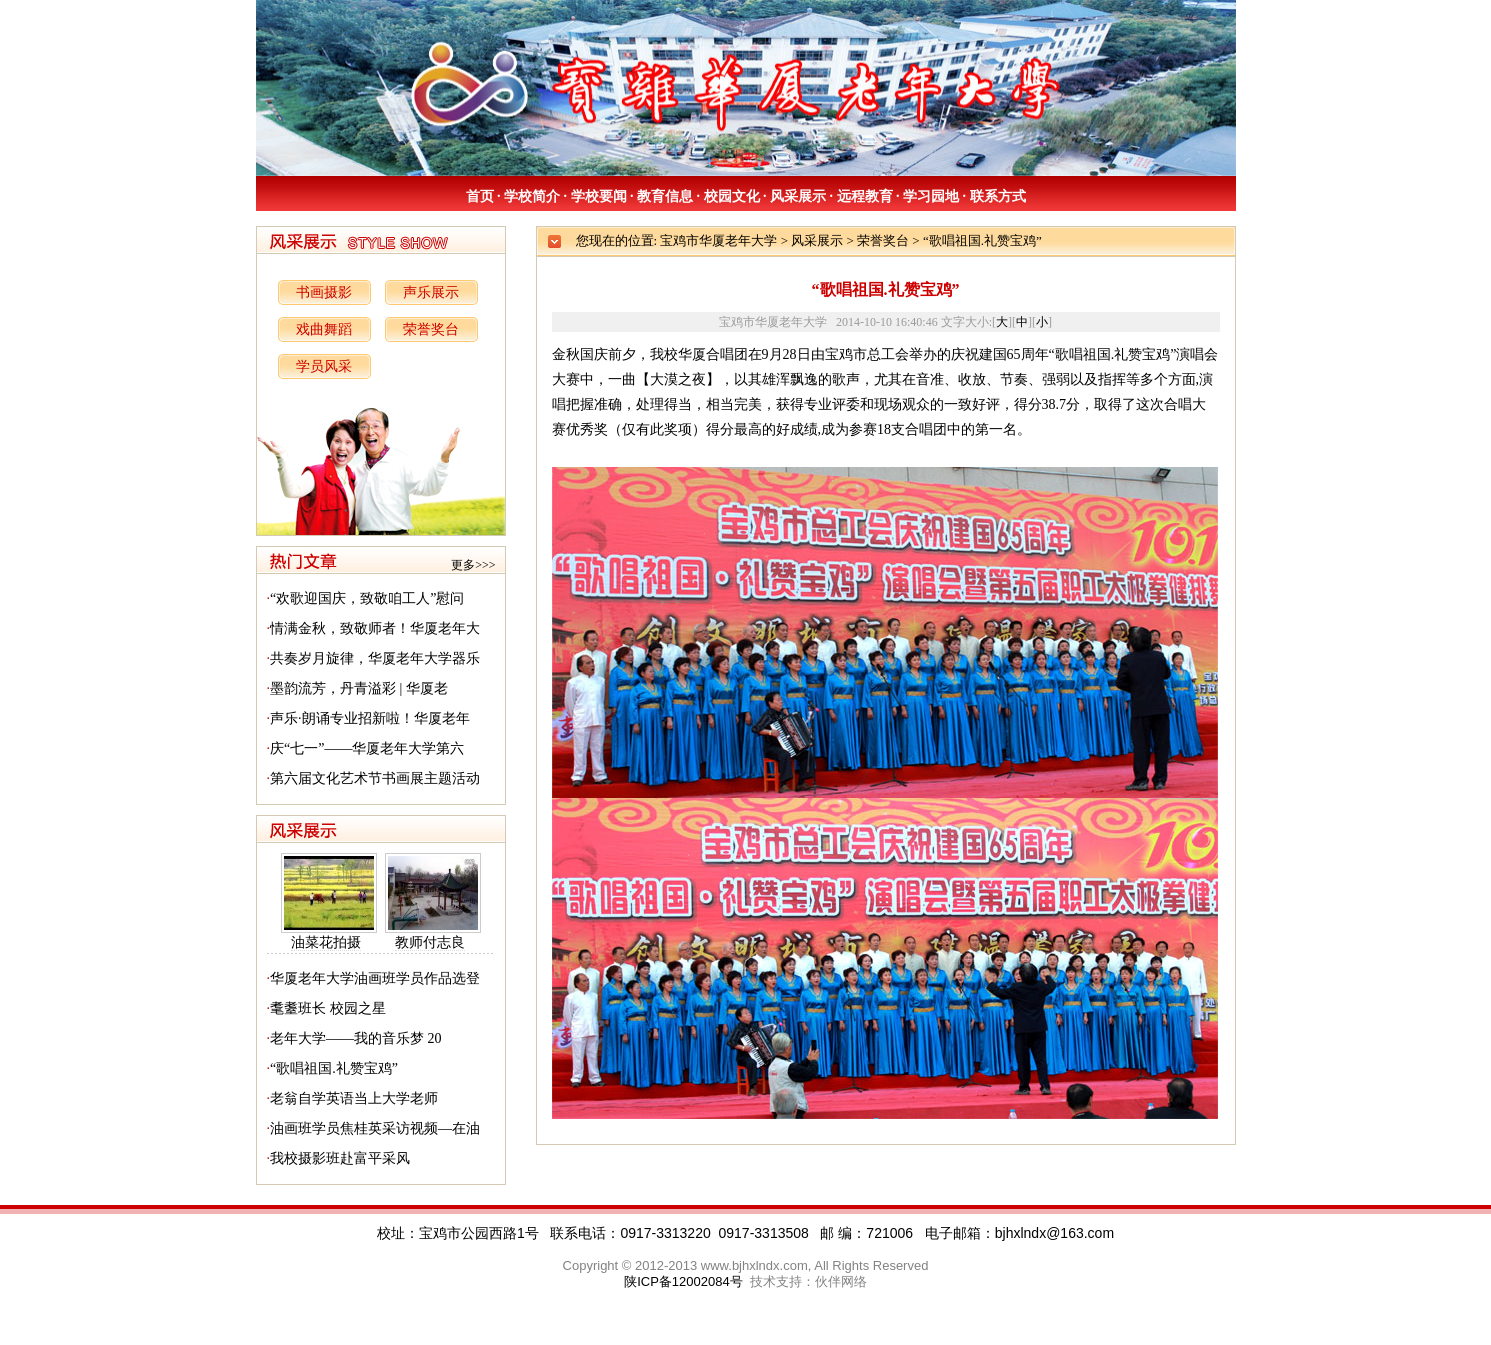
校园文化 (732, 196)
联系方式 (998, 196)
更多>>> (473, 565)
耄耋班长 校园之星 (328, 1008)
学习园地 (931, 196)
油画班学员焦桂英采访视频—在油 (375, 1128)
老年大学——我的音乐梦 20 (356, 1038)
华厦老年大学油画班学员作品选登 (375, 978)
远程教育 (865, 196)
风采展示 (798, 196)
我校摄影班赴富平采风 (340, 1158)
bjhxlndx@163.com (1054, 1233)
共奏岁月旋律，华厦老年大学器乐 (375, 658)
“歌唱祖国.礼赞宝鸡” (334, 1068)
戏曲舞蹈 (324, 329)
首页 (480, 196)
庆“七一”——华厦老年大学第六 (367, 748)
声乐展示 (431, 292)
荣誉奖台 (431, 329)
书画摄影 (324, 292)
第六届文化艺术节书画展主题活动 (375, 778)
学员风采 (324, 366)
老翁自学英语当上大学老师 (354, 1098)
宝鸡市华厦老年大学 (718, 240)
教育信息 (665, 196)
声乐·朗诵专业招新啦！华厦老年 (370, 718)
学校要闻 (599, 196)
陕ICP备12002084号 (683, 1281)
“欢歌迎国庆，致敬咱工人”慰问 (367, 598)
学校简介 (532, 196)
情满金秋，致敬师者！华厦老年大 (375, 628)
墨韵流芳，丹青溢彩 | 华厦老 (359, 688)
